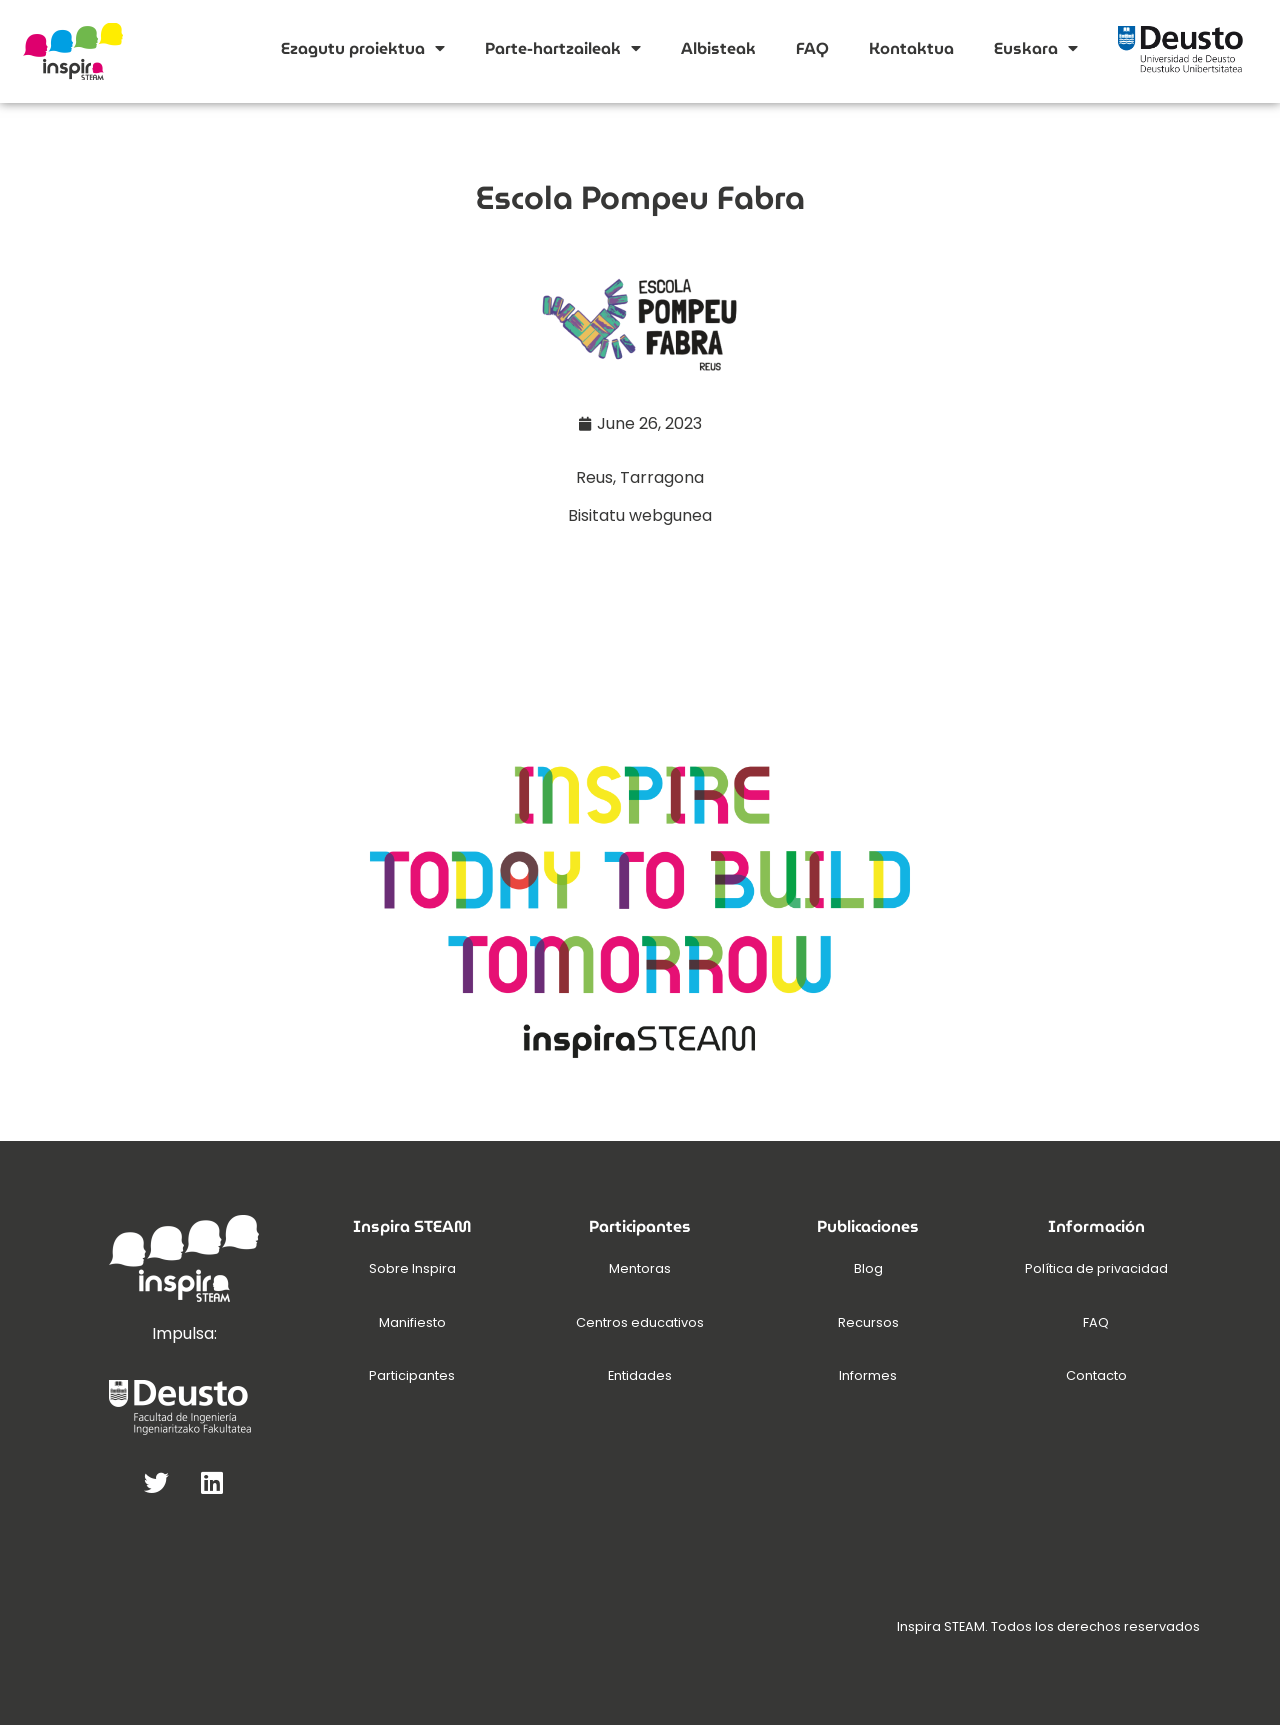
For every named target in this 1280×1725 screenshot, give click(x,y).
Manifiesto (412, 1322)
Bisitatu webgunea (640, 515)
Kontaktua (911, 48)
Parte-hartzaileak (563, 48)
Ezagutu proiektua (363, 48)
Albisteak (718, 48)
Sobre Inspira (412, 1268)
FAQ (812, 48)
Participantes (412, 1375)
